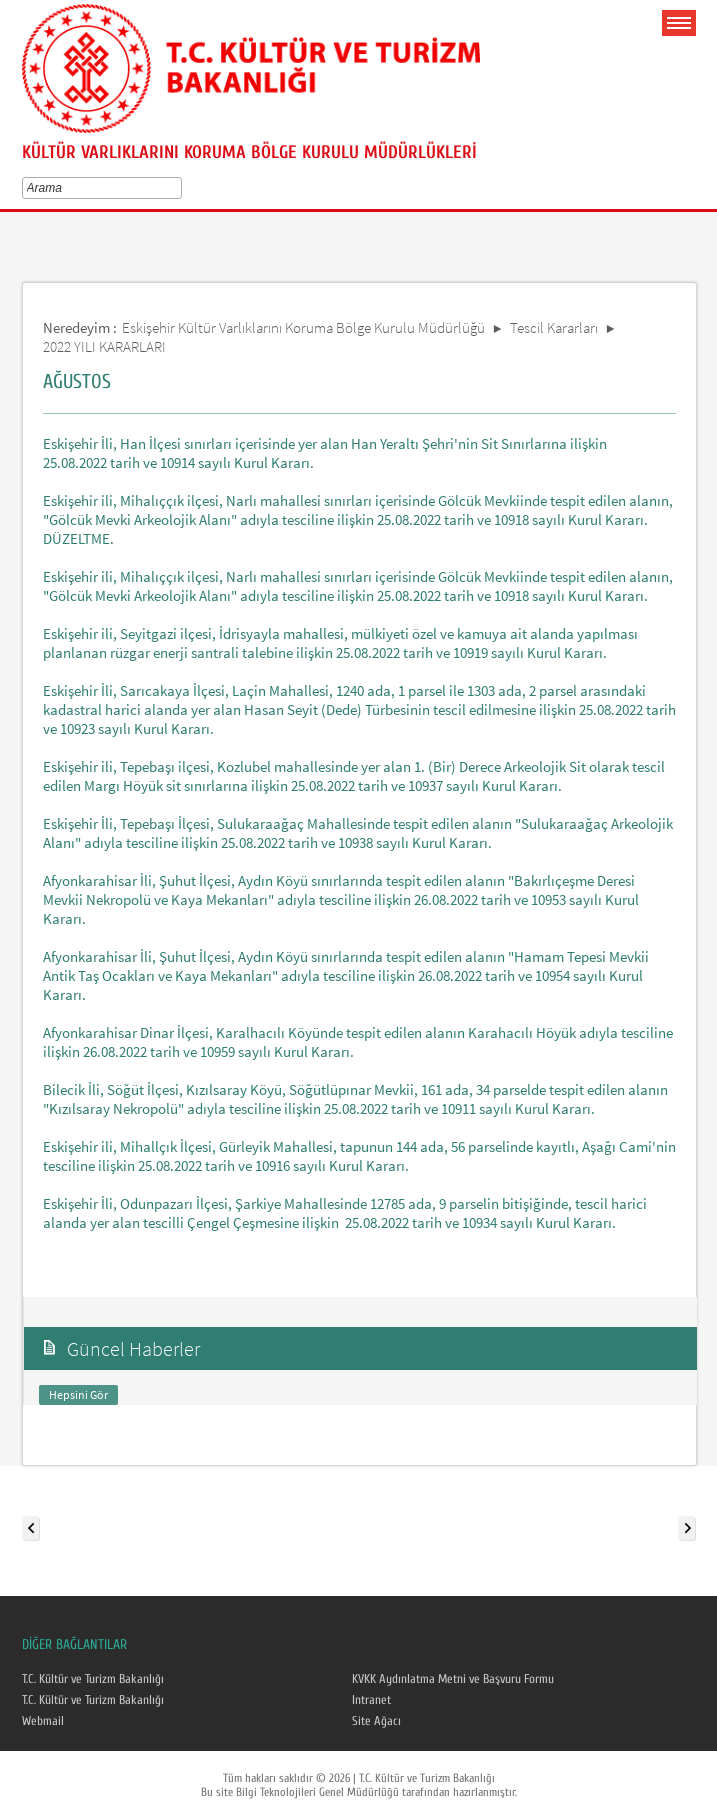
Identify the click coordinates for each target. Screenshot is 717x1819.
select (180, 188)
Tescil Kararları (554, 327)
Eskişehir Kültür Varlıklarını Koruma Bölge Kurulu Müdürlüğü (303, 327)
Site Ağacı (376, 1721)
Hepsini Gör (78, 1394)
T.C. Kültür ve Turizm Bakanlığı (93, 1679)
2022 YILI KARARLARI (104, 346)
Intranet (371, 1700)
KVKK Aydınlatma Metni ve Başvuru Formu (453, 1679)
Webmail (43, 1721)
